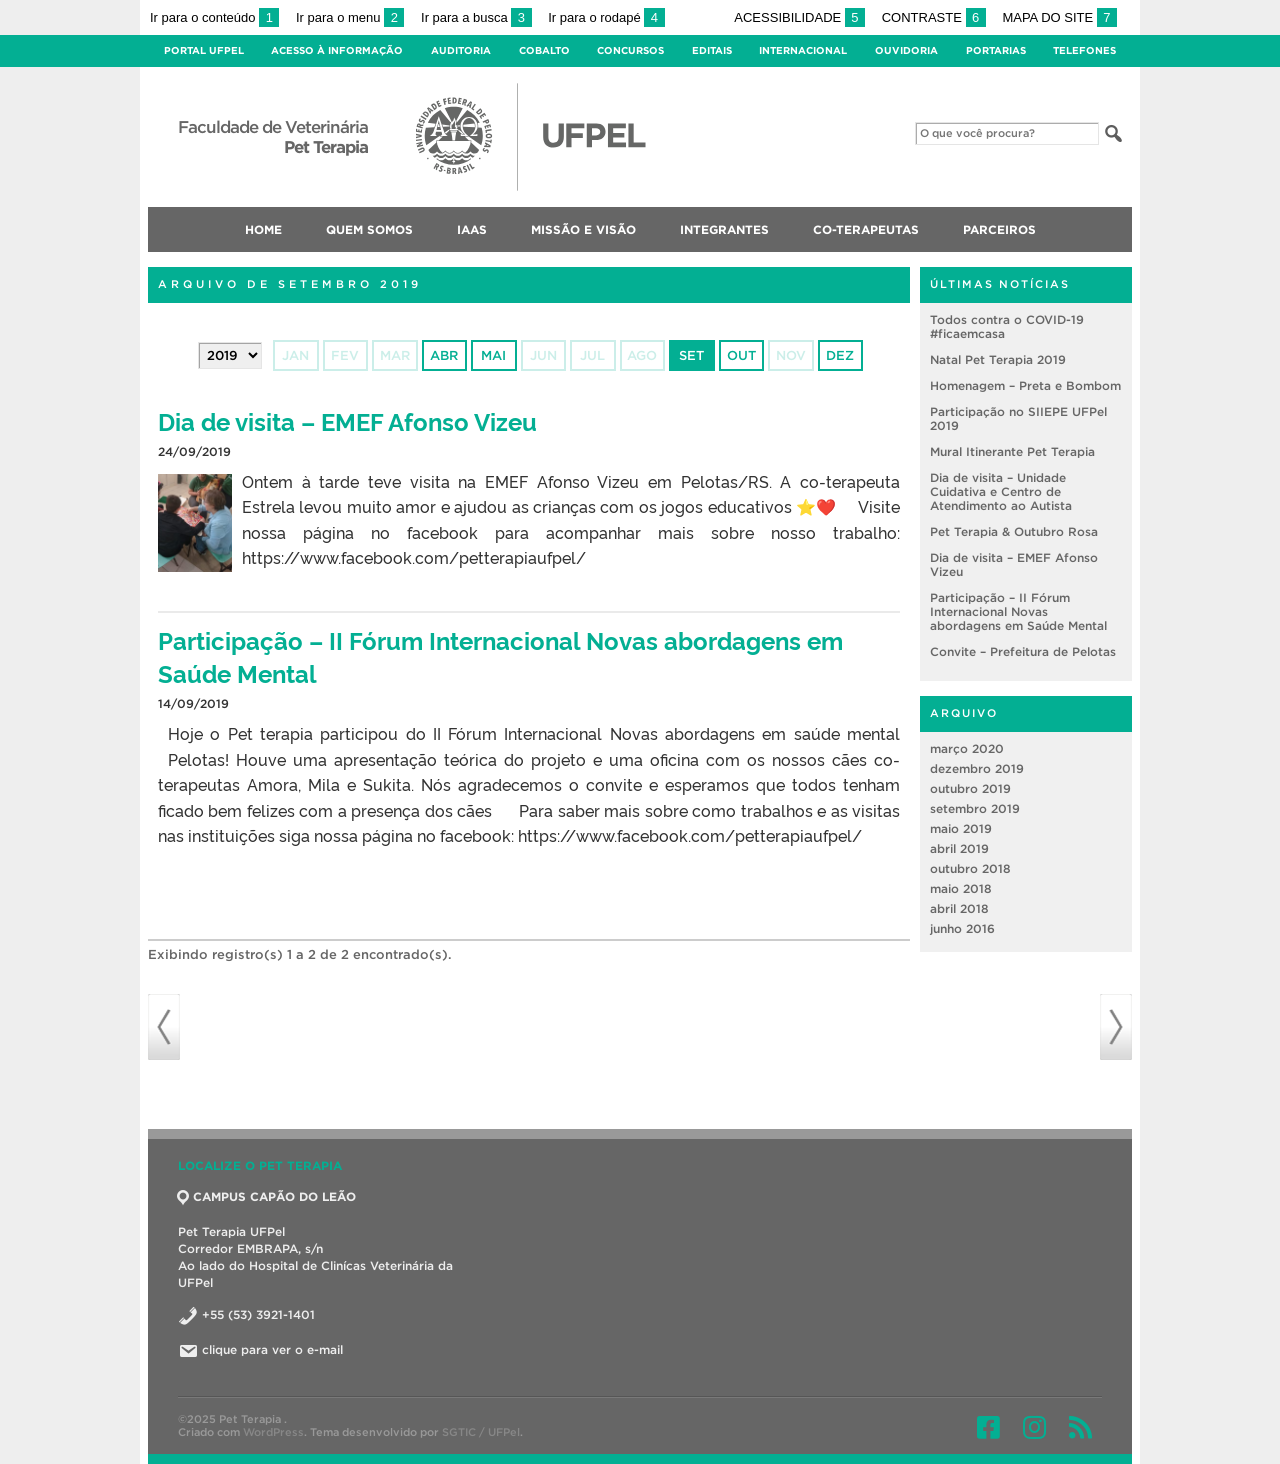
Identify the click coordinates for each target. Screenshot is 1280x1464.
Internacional (803, 50)
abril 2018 (959, 908)
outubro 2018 (970, 868)
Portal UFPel (204, 50)
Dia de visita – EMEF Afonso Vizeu (347, 420)
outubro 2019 (970, 788)
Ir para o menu (350, 17)
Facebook (988, 1427)
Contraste (934, 17)
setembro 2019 (975, 808)
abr (444, 355)
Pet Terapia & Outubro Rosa (1014, 531)
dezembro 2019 (977, 768)
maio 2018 (961, 888)
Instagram (1034, 1427)
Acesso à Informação (337, 50)
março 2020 (967, 748)
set (691, 355)
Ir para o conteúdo (214, 17)
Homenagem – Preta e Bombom (1025, 385)
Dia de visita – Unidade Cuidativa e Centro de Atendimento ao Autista (1001, 491)
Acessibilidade (799, 17)
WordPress (273, 1432)
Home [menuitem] (263, 229)
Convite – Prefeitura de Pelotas (1023, 651)
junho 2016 (962, 928)
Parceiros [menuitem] (999, 229)
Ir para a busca (476, 17)
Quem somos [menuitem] (369, 229)
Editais (712, 50)
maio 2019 (961, 828)
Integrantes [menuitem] (724, 229)
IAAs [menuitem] (472, 229)
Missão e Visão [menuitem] (583, 229)
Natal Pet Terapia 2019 (998, 359)
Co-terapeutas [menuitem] (866, 229)
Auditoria (461, 50)
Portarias (996, 50)
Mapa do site (1059, 17)
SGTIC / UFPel (481, 1432)
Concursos (630, 50)
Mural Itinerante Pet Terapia (1012, 451)
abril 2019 (959, 848)
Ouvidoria (906, 50)
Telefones (1084, 50)
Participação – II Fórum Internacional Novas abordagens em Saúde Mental (1018, 611)
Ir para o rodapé (606, 17)
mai (493, 355)
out (741, 355)
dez (840, 355)
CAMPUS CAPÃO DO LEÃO (267, 1196)
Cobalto (544, 50)
